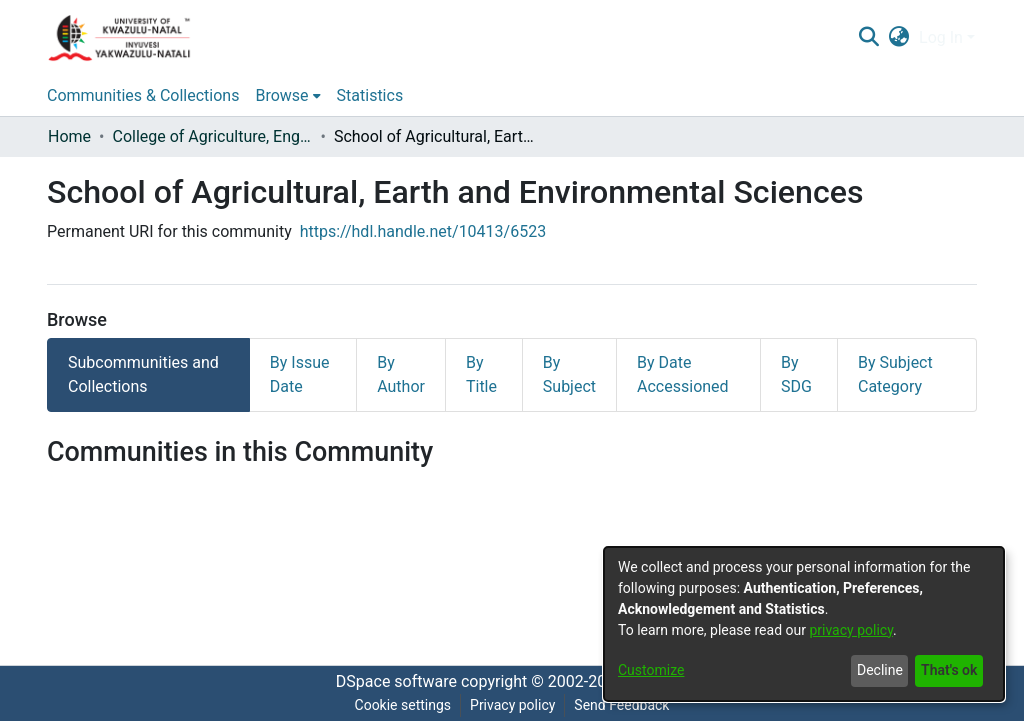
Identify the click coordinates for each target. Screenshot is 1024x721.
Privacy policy (512, 705)
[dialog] (804, 624)
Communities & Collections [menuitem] (143, 95)
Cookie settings (403, 705)
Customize (651, 670)
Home (69, 136)
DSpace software (396, 681)
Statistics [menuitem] (370, 95)
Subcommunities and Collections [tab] (143, 374)
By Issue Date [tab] (300, 374)
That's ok (949, 670)
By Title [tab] (481, 374)
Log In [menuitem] (941, 37)
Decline (880, 670)
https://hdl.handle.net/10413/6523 (423, 231)
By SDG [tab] (796, 374)
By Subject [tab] (569, 374)
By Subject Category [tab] (895, 374)
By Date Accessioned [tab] (683, 374)
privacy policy (851, 630)
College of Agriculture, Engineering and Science (212, 136)
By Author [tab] (401, 374)
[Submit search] (868, 38)
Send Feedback (621, 705)
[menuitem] (899, 38)
